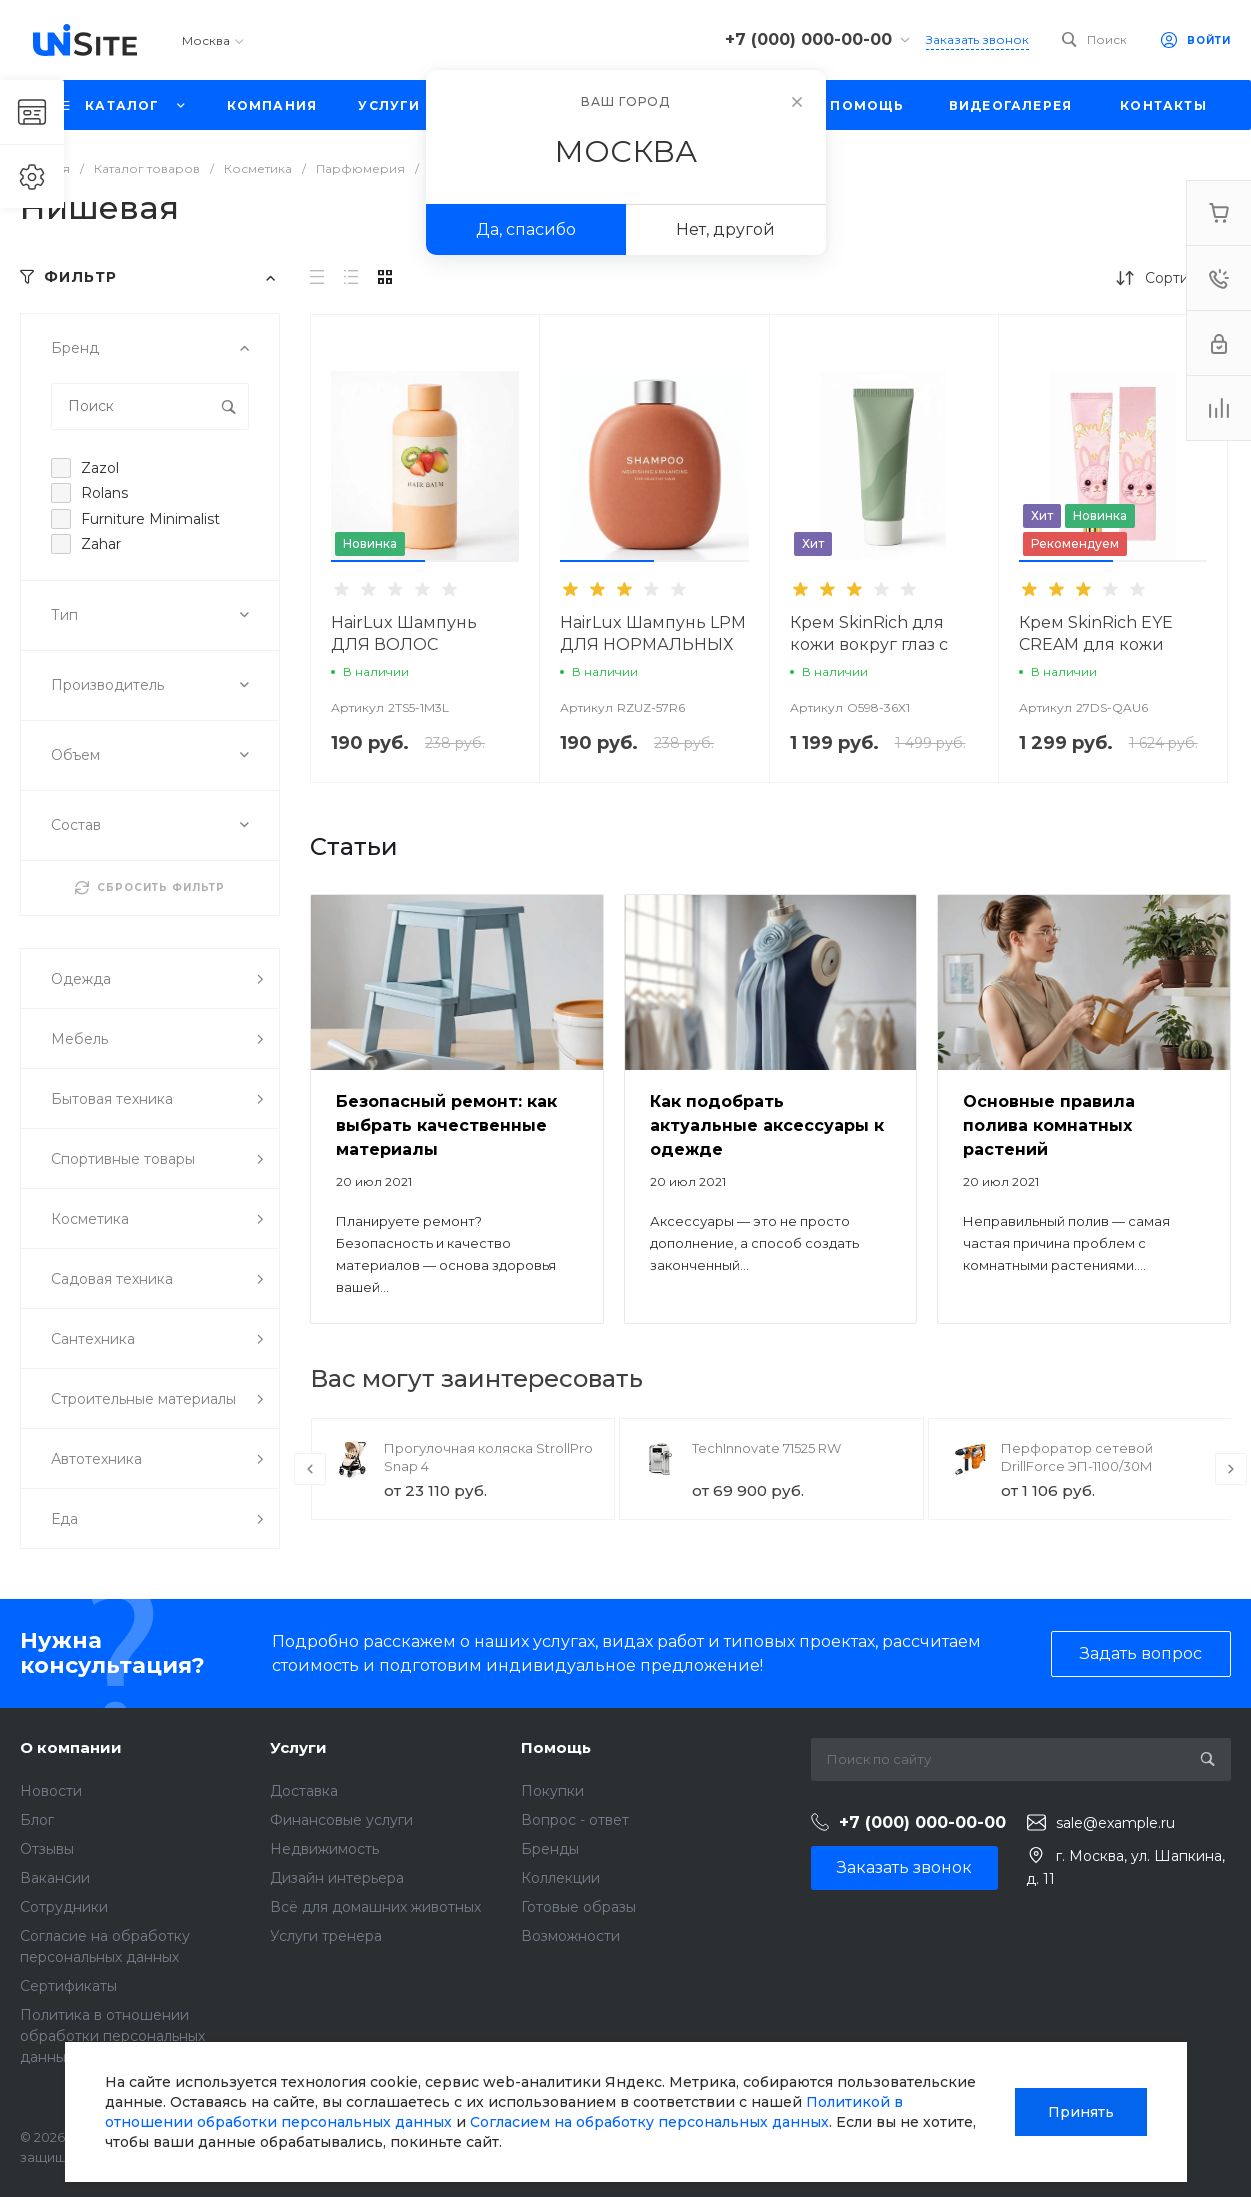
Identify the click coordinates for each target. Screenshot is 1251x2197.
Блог (37, 1820)
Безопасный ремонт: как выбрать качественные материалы (446, 1125)
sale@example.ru (1115, 1823)
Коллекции (560, 1878)
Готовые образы (578, 1907)
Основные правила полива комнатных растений (1049, 1125)
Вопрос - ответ (575, 1820)
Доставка (304, 1791)
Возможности (570, 1936)
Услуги (298, 1747)
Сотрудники (64, 1907)
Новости (51, 1791)
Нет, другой (725, 229)
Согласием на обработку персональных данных (649, 2122)
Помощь (556, 1747)
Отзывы (47, 1849)
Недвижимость (324, 1849)
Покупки (552, 1791)
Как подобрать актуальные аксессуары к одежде (767, 1125)
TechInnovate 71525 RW (766, 1448)
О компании (71, 1747)
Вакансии (55, 1878)
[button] (378, 561)
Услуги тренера (326, 1936)
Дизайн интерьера (337, 1878)
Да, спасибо (526, 229)
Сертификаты (68, 1986)
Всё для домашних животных (375, 1907)
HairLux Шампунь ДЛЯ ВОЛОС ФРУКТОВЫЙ (404, 644)
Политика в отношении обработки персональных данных (112, 2036)
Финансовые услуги (341, 1820)
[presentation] (310, 1469)
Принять (1081, 2112)
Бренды (550, 1849)
